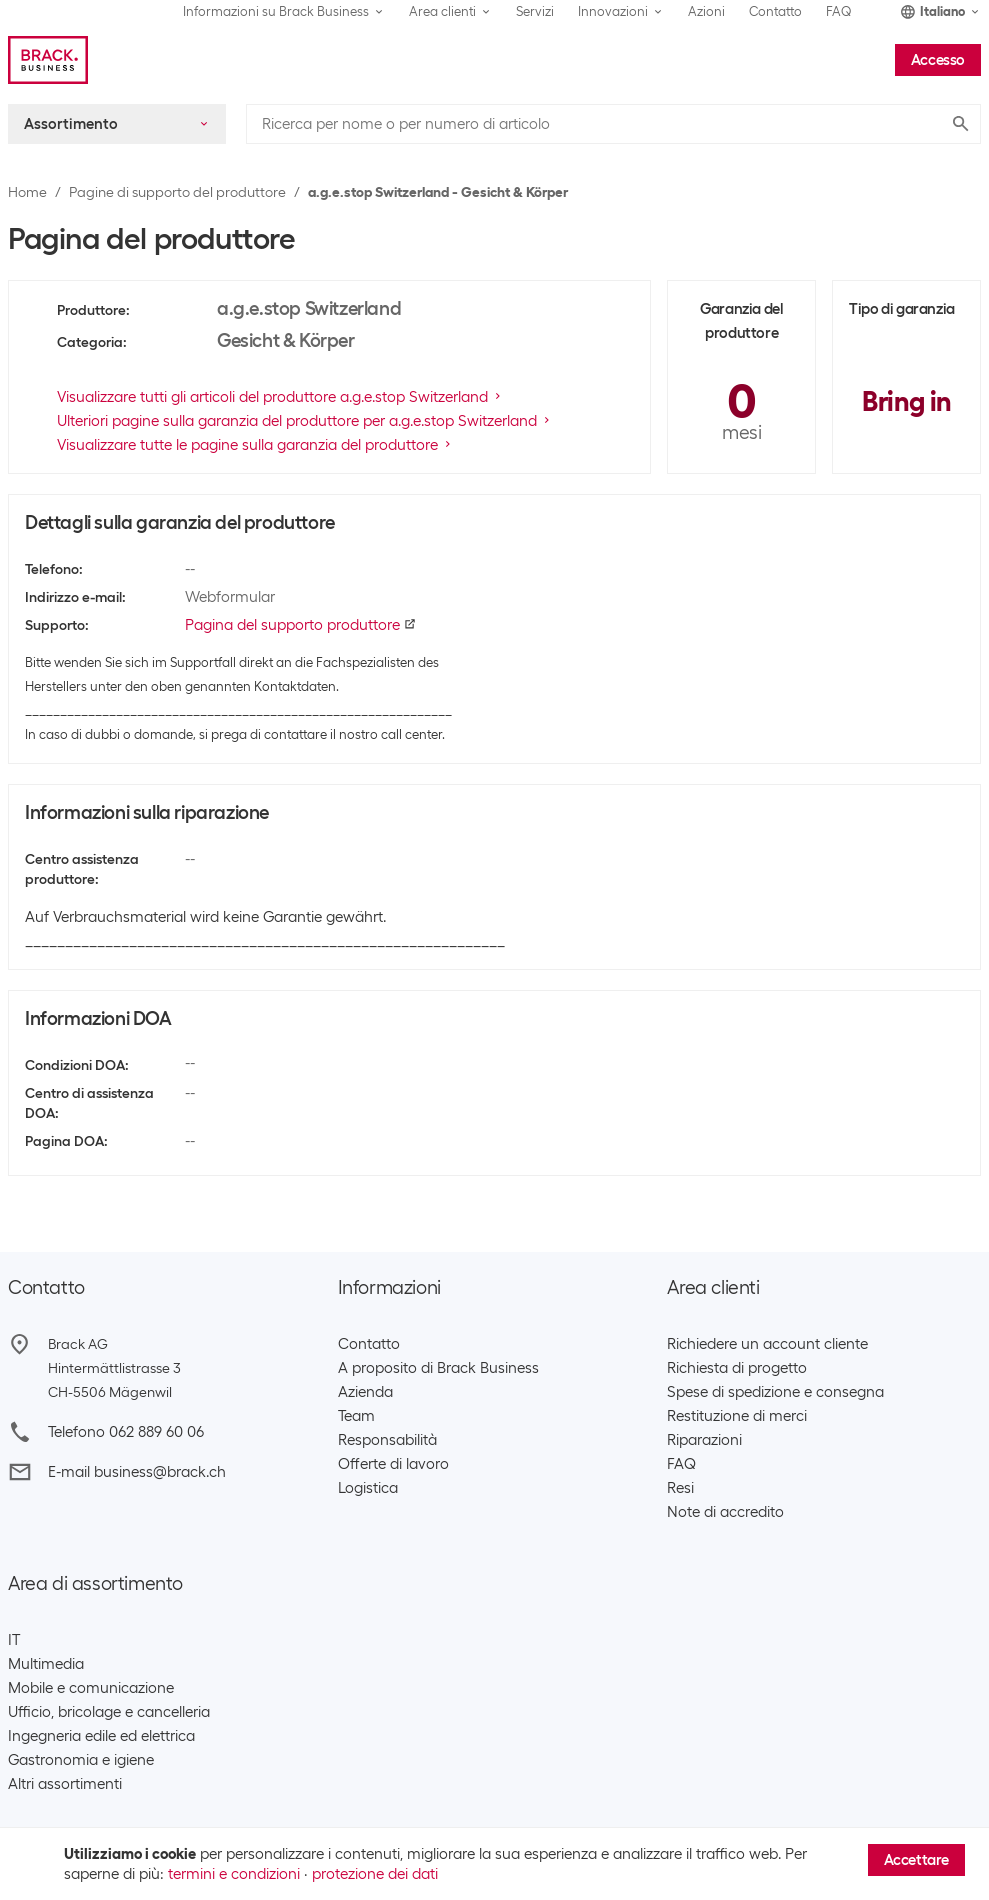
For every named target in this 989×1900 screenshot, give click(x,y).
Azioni (706, 11)
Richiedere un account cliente (767, 1344)
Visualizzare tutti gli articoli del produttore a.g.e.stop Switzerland (280, 397)
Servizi (535, 11)
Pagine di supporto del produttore (177, 192)
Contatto (775, 11)
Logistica (368, 1488)
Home (27, 192)
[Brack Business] (48, 60)
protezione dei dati (375, 1874)
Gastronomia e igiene (81, 1760)
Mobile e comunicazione (91, 1688)
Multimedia (46, 1664)
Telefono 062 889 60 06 (126, 1432)
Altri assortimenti (65, 1784)
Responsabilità (387, 1440)
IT (14, 1640)
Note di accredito (725, 1512)
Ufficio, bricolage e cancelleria (109, 1712)
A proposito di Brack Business (438, 1368)
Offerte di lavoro (393, 1464)
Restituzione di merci (737, 1416)
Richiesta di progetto (737, 1368)
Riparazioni (704, 1440)
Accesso (938, 60)
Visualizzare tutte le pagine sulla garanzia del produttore (255, 445)
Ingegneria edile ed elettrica (101, 1736)
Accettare (916, 1860)
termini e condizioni (234, 1874)
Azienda (365, 1392)
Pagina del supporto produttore (300, 625)
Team (356, 1416)
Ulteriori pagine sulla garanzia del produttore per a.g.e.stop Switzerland (305, 421)
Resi (680, 1488)
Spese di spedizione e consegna (775, 1392)
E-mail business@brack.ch (137, 1472)
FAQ (839, 11)
